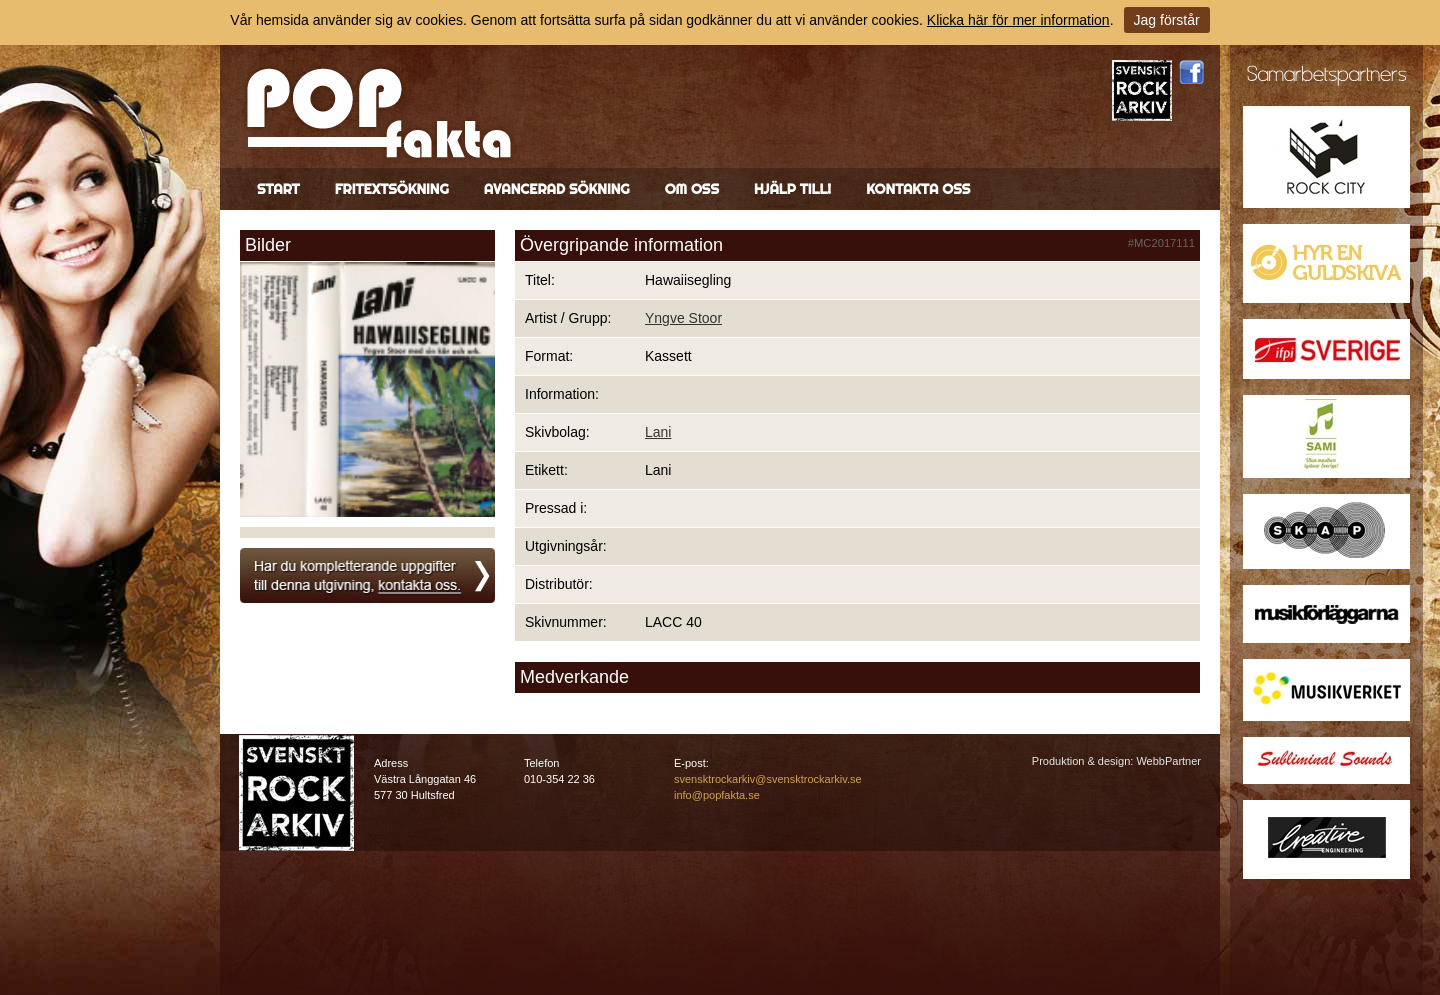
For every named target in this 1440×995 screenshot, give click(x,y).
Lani (658, 432)
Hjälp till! (792, 189)
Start (278, 189)
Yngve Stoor (683, 318)
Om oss (692, 189)
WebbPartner (1168, 761)
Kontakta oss (918, 189)
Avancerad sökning (557, 189)
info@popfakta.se (717, 795)
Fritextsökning (392, 189)
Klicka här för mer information (1018, 20)
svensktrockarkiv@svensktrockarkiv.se (768, 779)
